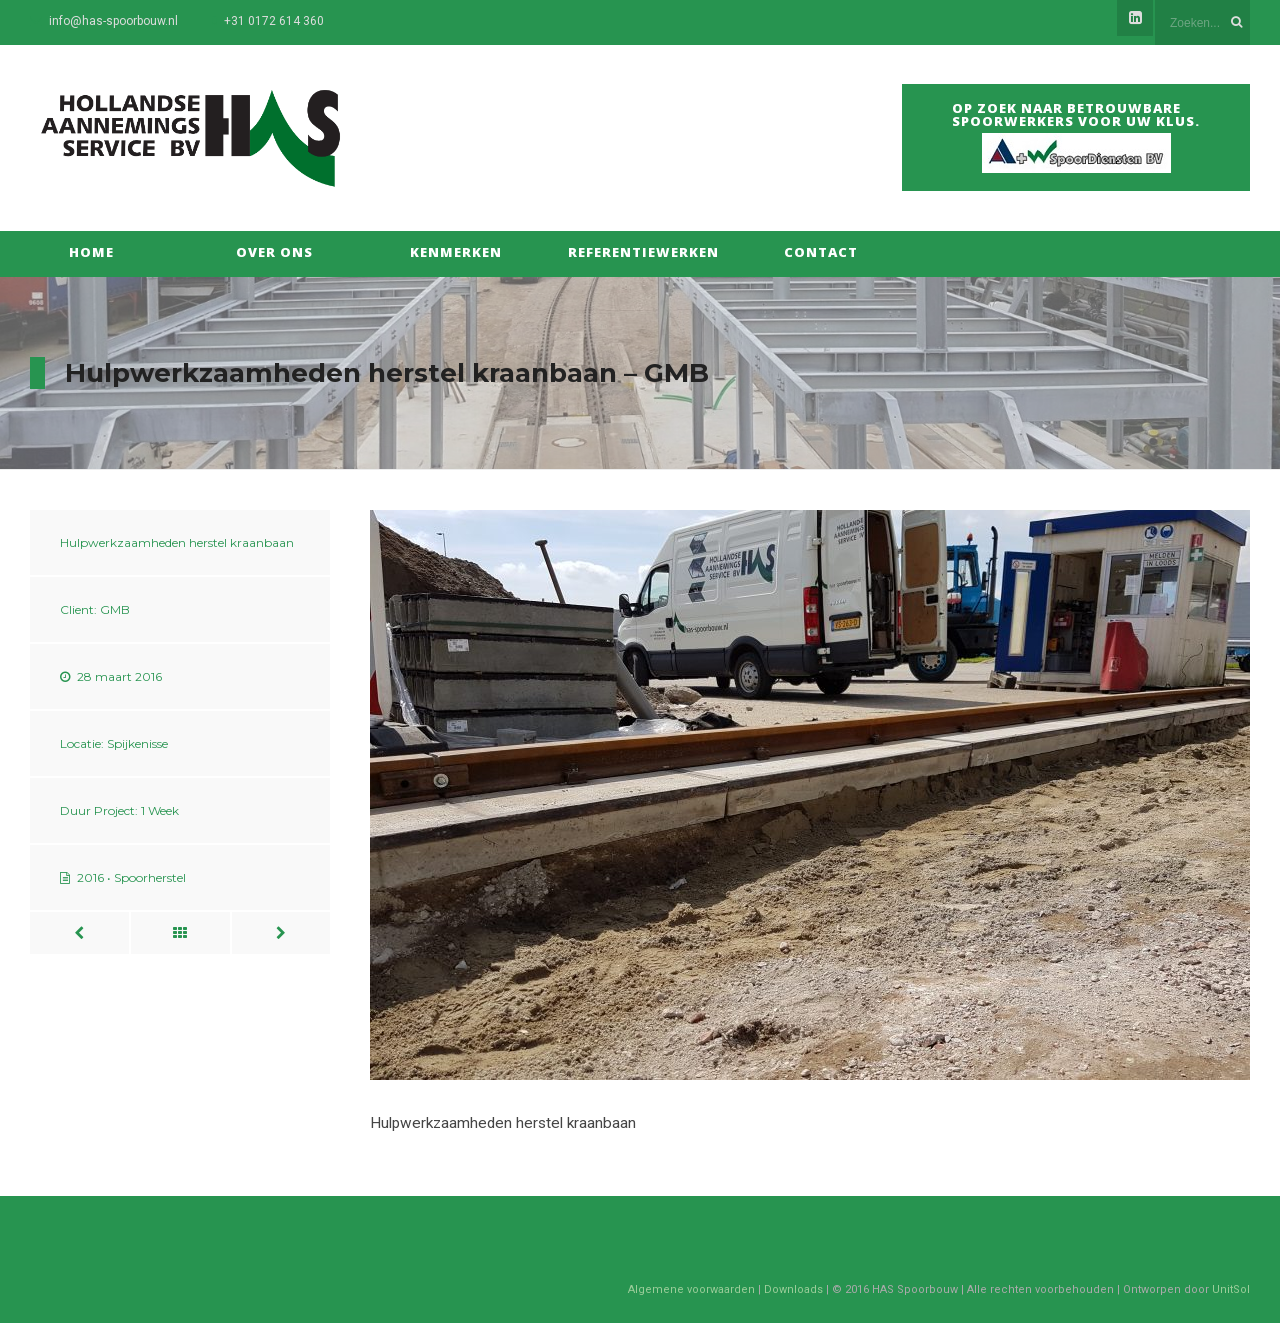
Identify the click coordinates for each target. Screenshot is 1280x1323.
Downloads (793, 1289)
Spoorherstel (150, 877)
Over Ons (274, 252)
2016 (90, 877)
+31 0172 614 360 (274, 21)
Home (91, 252)
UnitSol (1231, 1289)
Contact (821, 252)
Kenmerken (456, 252)
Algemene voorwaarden (691, 1289)
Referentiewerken (638, 252)
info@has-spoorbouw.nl (113, 21)
